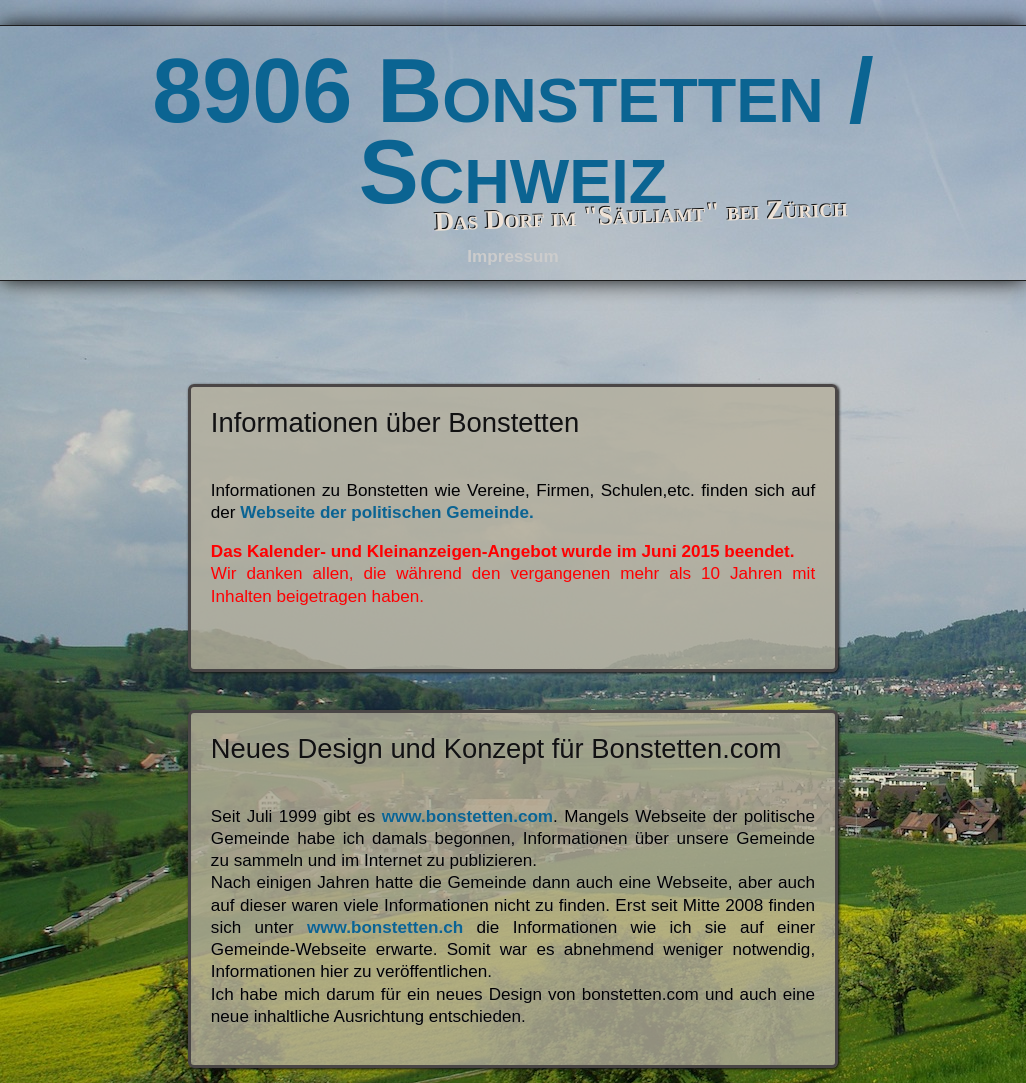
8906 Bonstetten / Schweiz (513, 131)
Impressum (512, 256)
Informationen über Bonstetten (395, 422)
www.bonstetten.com (464, 816)
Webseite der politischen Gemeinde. (386, 512)
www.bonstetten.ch (385, 927)
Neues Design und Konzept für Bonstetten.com (496, 748)
